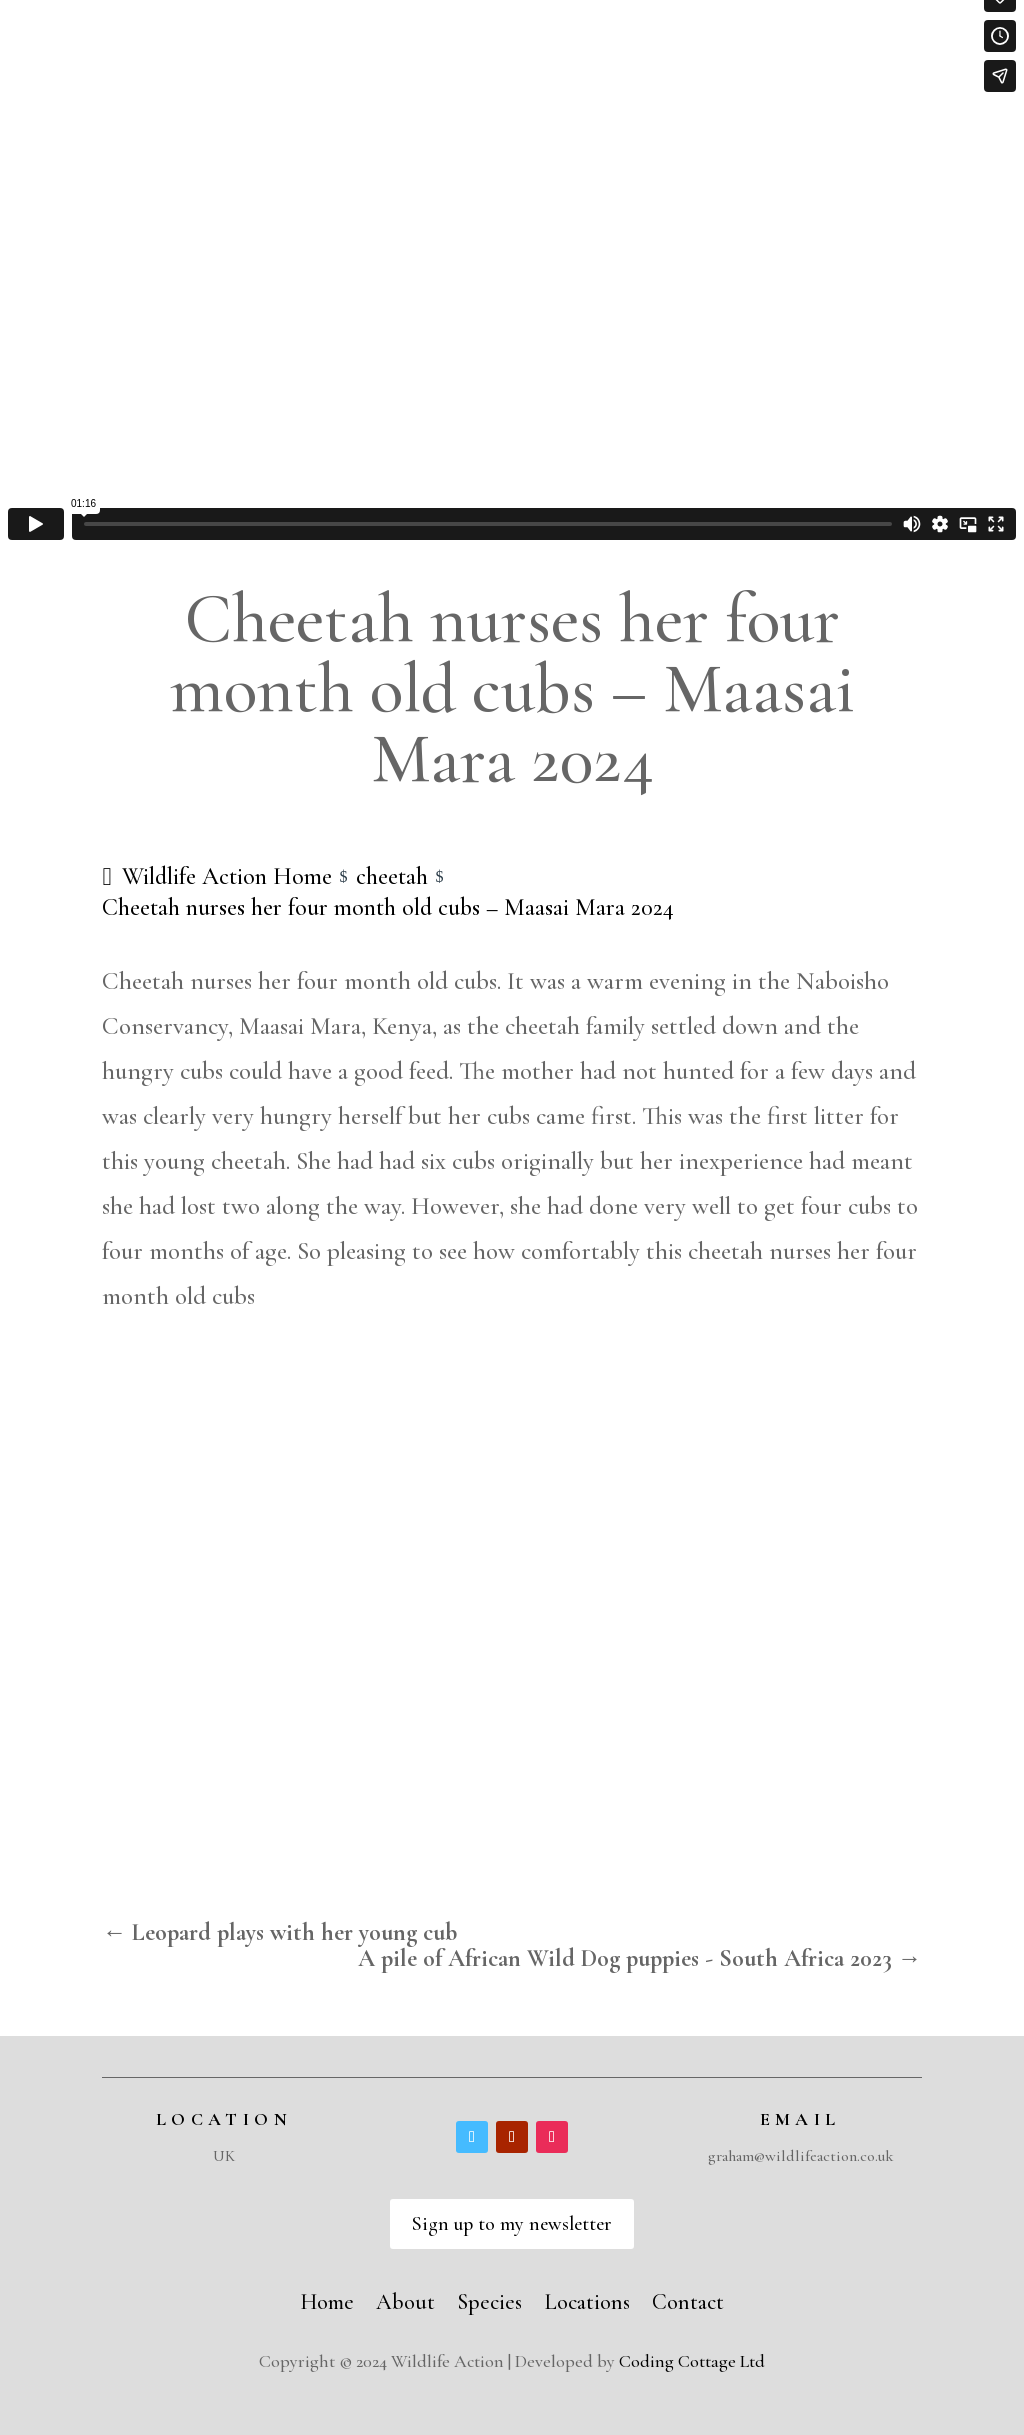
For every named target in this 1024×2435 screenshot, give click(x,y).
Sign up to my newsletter (512, 2224)
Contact (688, 2299)
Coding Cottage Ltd (692, 2361)
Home (327, 2299)
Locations (587, 2299)
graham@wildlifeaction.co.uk (800, 2156)
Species (489, 2299)
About (405, 2299)
